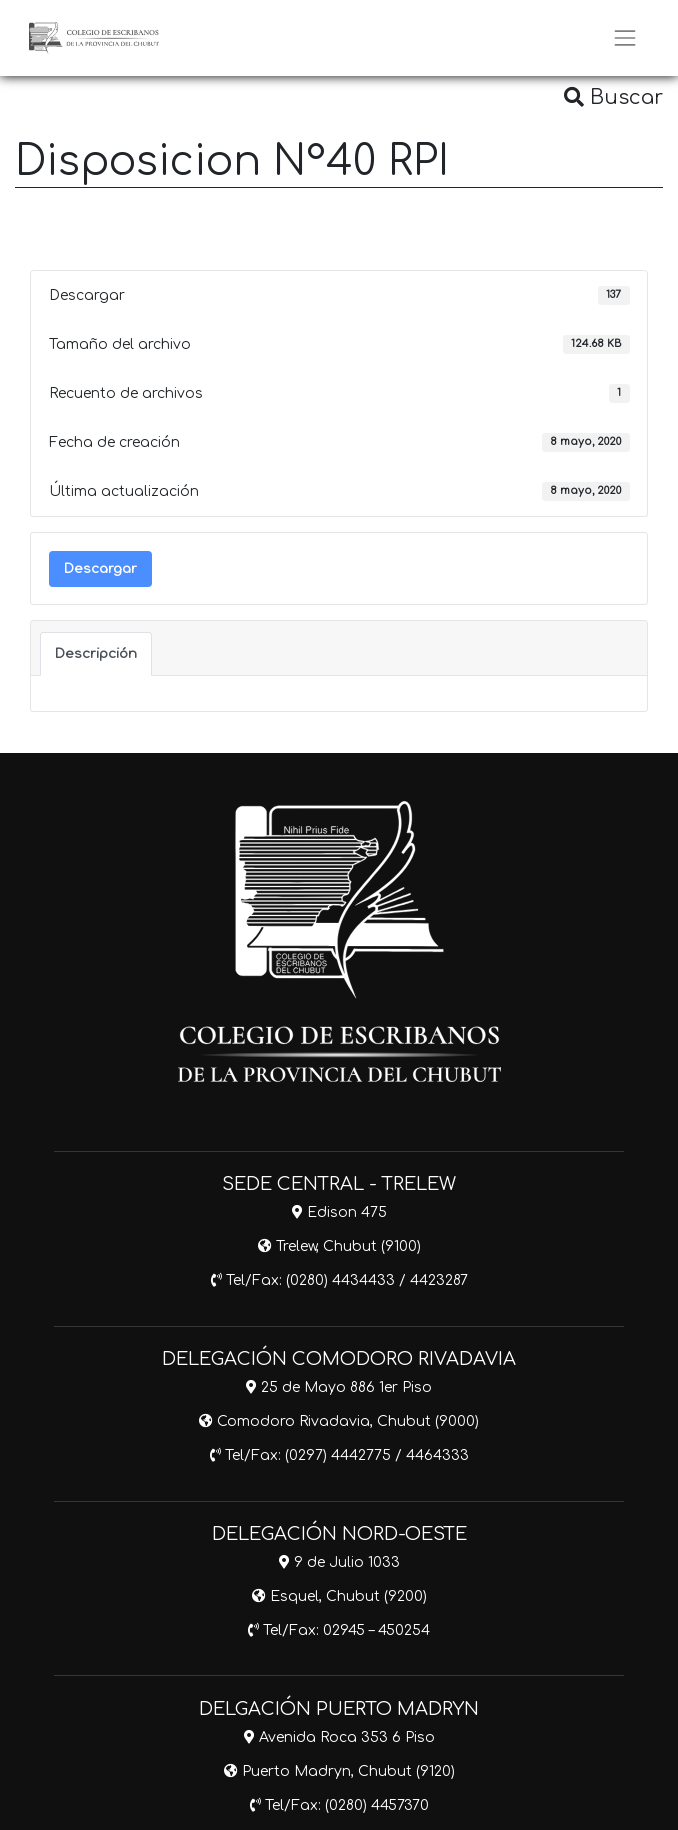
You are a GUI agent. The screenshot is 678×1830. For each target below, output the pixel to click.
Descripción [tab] (96, 653)
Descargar (100, 568)
